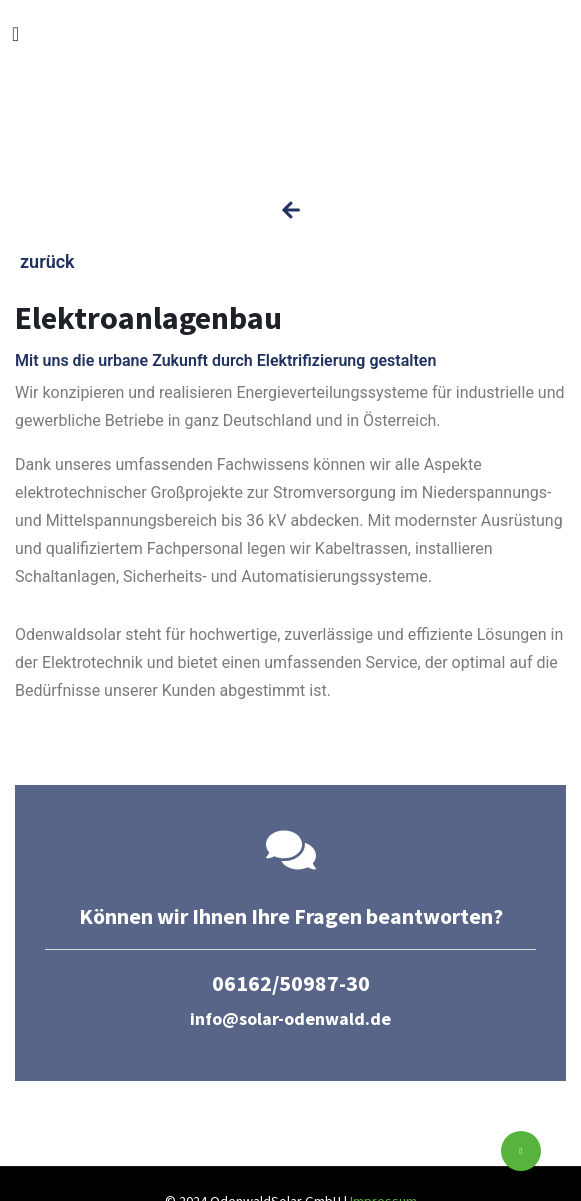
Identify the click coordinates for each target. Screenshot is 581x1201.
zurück (47, 261)
